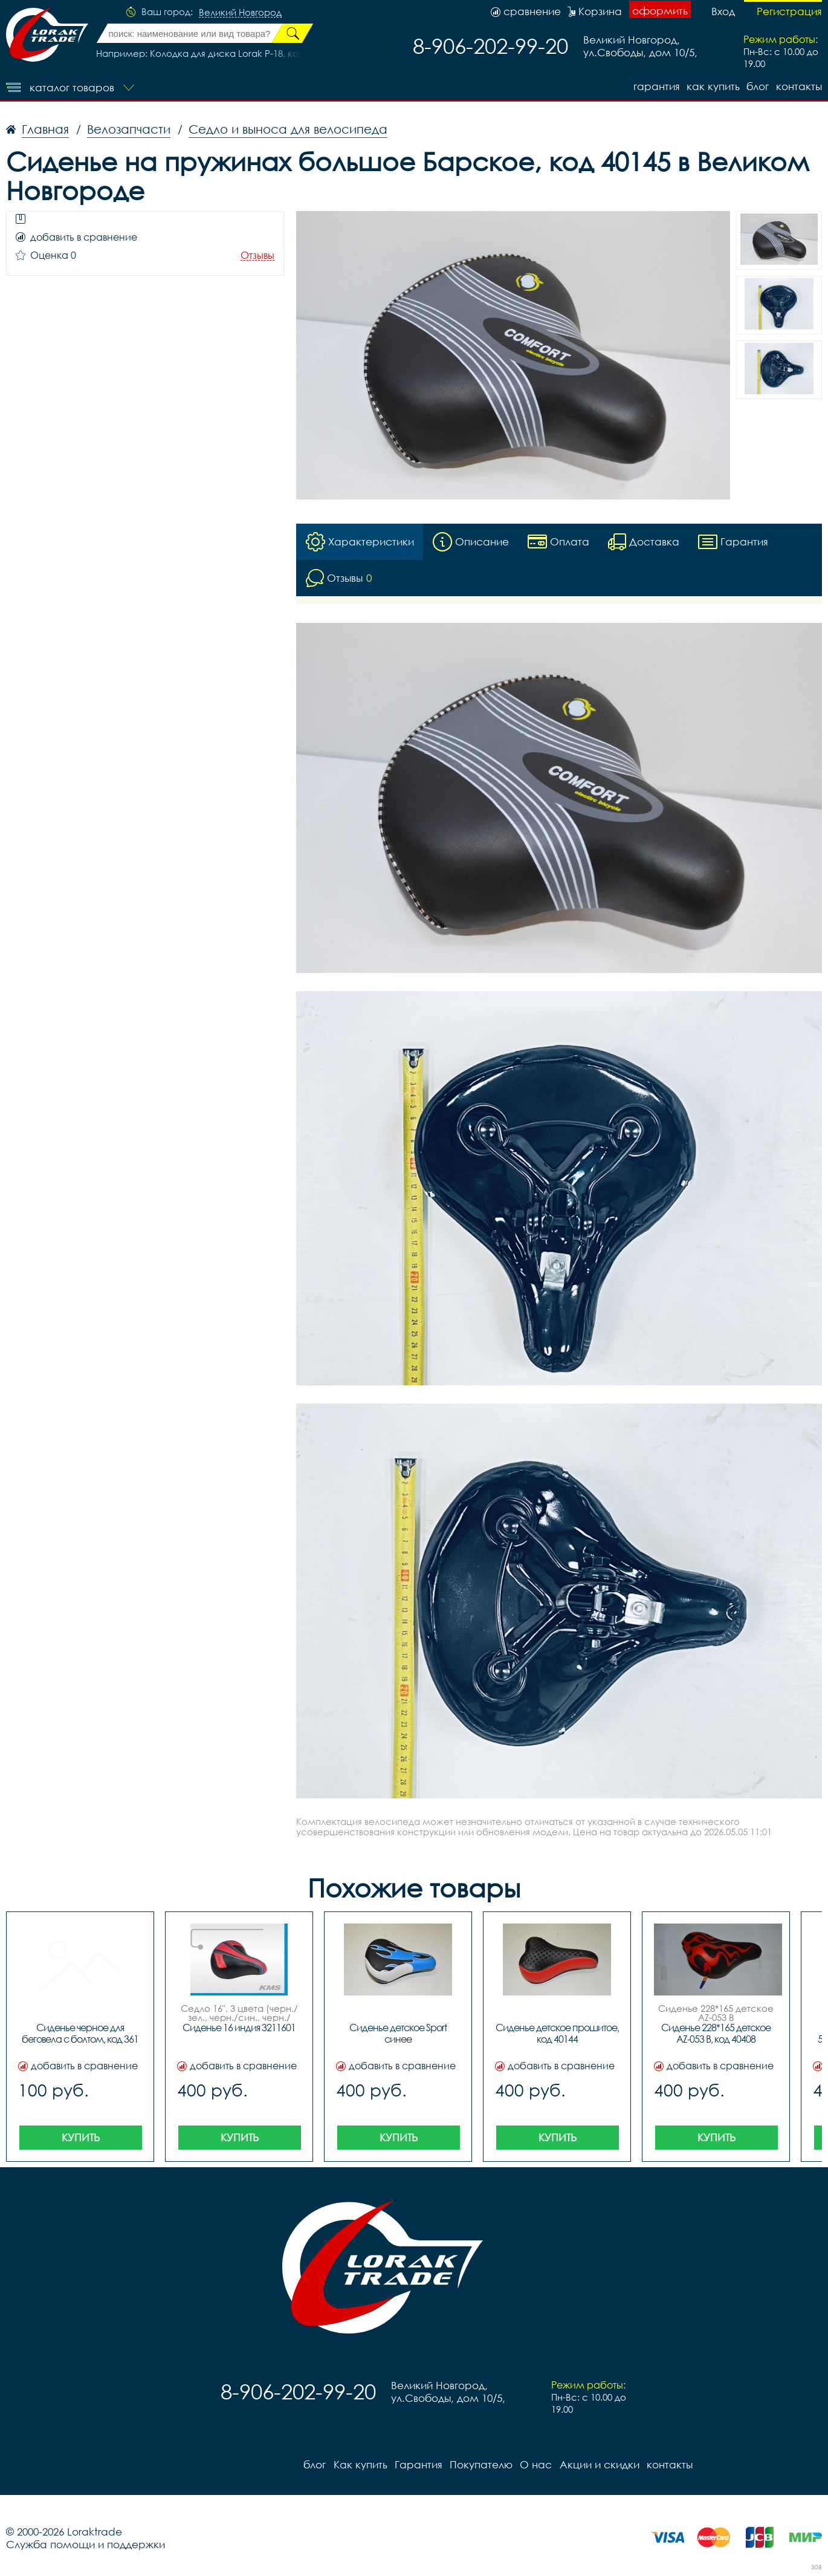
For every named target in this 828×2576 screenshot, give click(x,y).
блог (757, 86)
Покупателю (480, 2464)
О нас (535, 2464)
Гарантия (655, 86)
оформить (660, 10)
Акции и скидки (598, 2464)
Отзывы (257, 255)
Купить (81, 2137)
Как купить (712, 86)
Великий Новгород (240, 13)
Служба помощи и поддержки (85, 2544)
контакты (799, 86)
